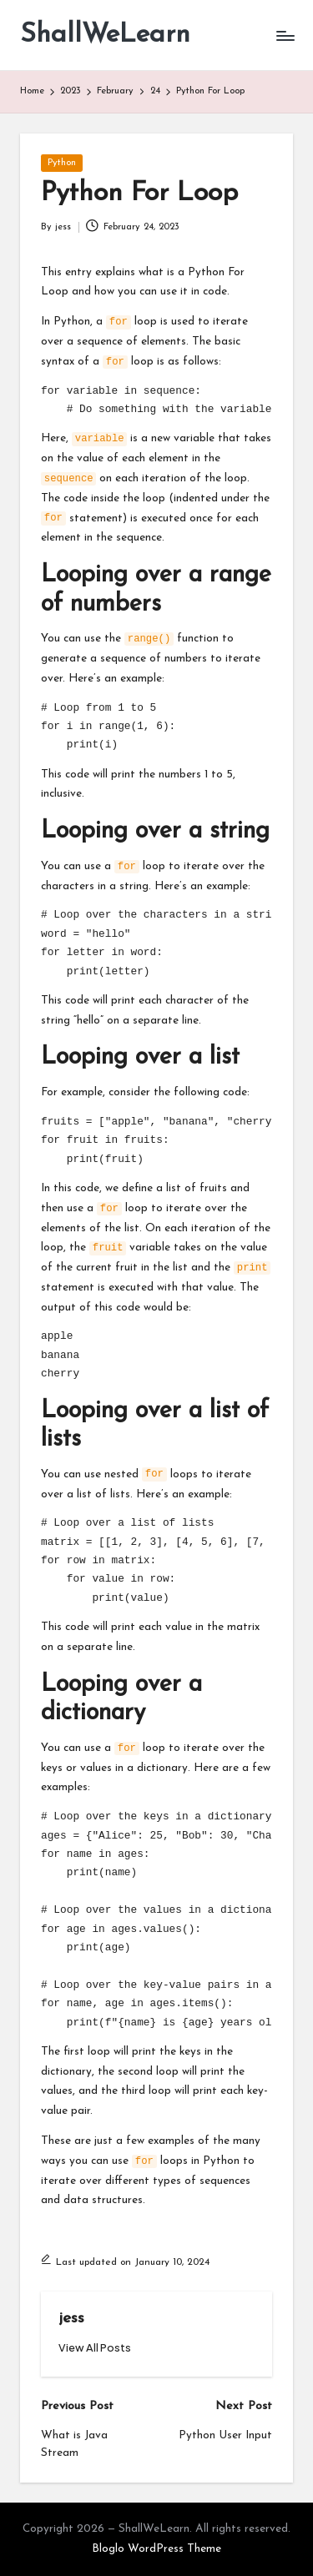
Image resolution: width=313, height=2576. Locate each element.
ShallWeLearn (105, 35)
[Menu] (284, 35)
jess (71, 2319)
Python (62, 163)
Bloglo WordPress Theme (156, 2548)
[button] (94, 2348)
